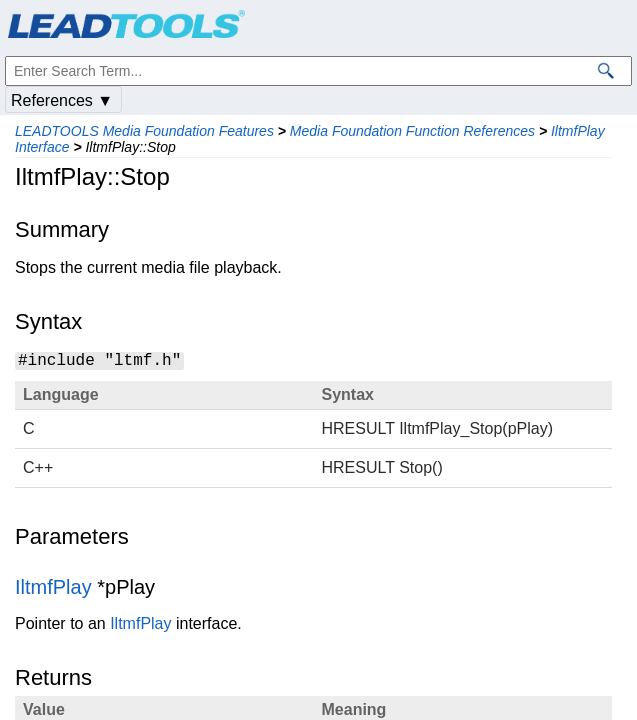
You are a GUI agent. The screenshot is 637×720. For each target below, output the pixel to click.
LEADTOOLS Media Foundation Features (144, 131)
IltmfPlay (53, 587)
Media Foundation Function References (412, 131)
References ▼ (62, 100)
